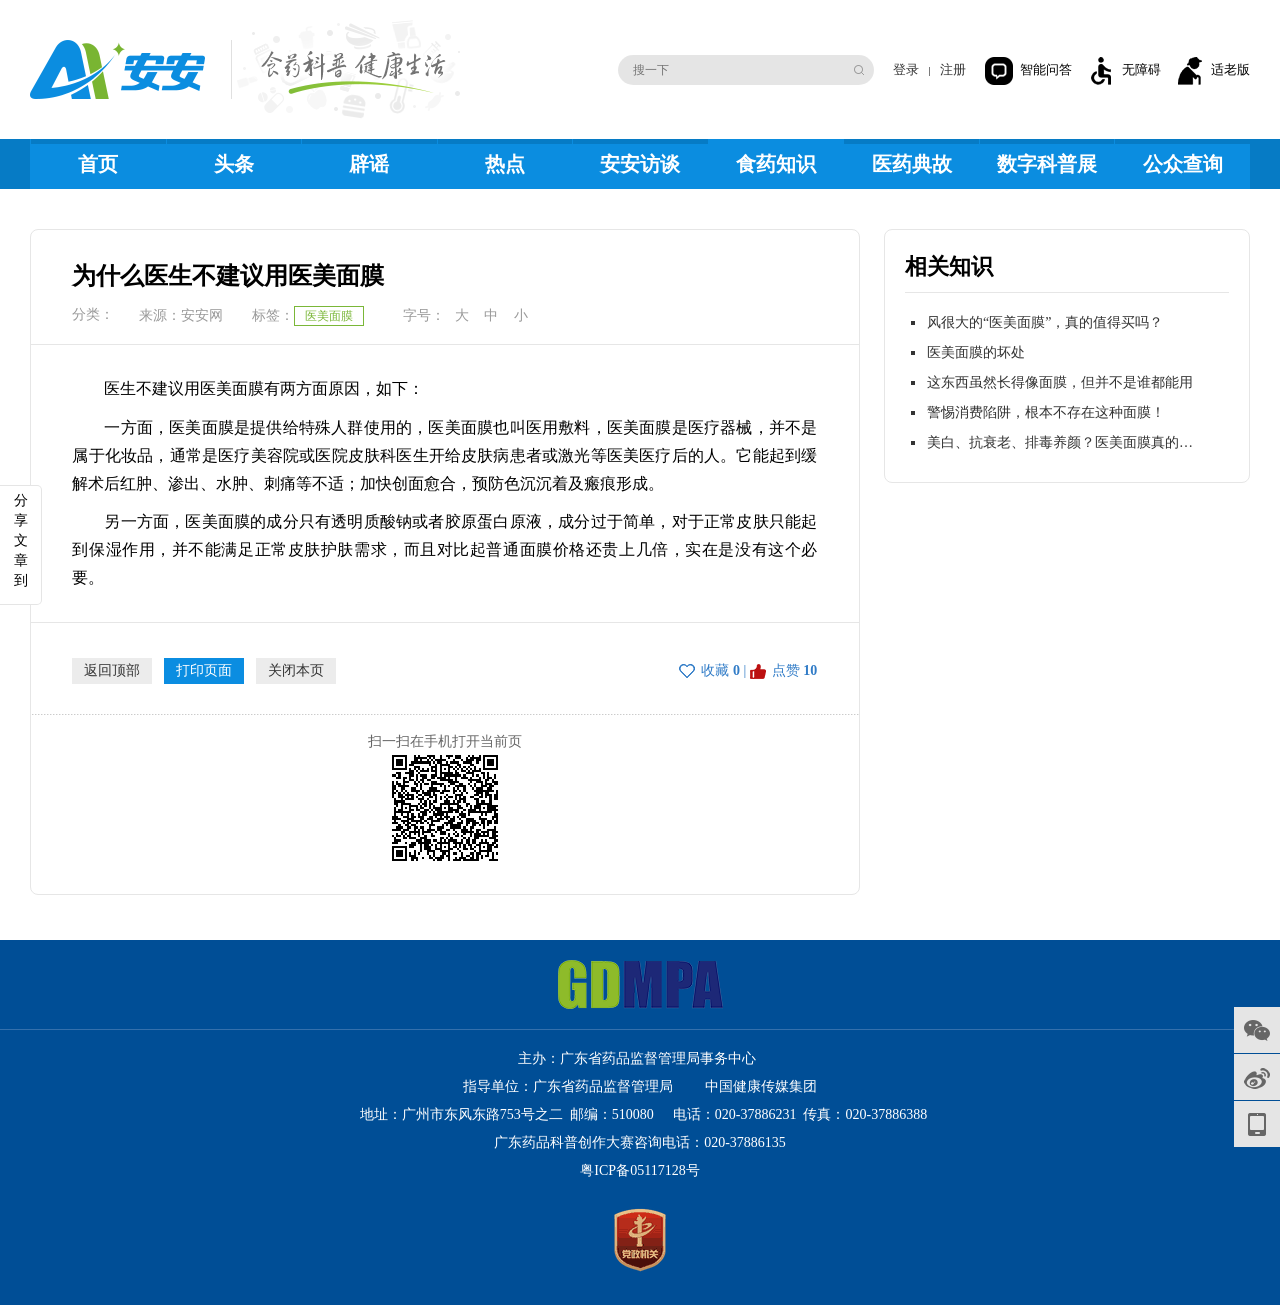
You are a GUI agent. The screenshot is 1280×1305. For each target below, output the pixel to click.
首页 (98, 164)
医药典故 (912, 164)
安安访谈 (640, 164)
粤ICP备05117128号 (639, 1170)
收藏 (715, 670)
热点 (505, 164)
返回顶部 (112, 670)
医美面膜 (329, 316)
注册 (953, 69)
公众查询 (1183, 164)
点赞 (786, 670)
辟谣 (369, 164)
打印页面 (204, 670)
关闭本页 (296, 670)
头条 (234, 164)
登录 (906, 69)
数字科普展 (1047, 164)
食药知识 (776, 164)
